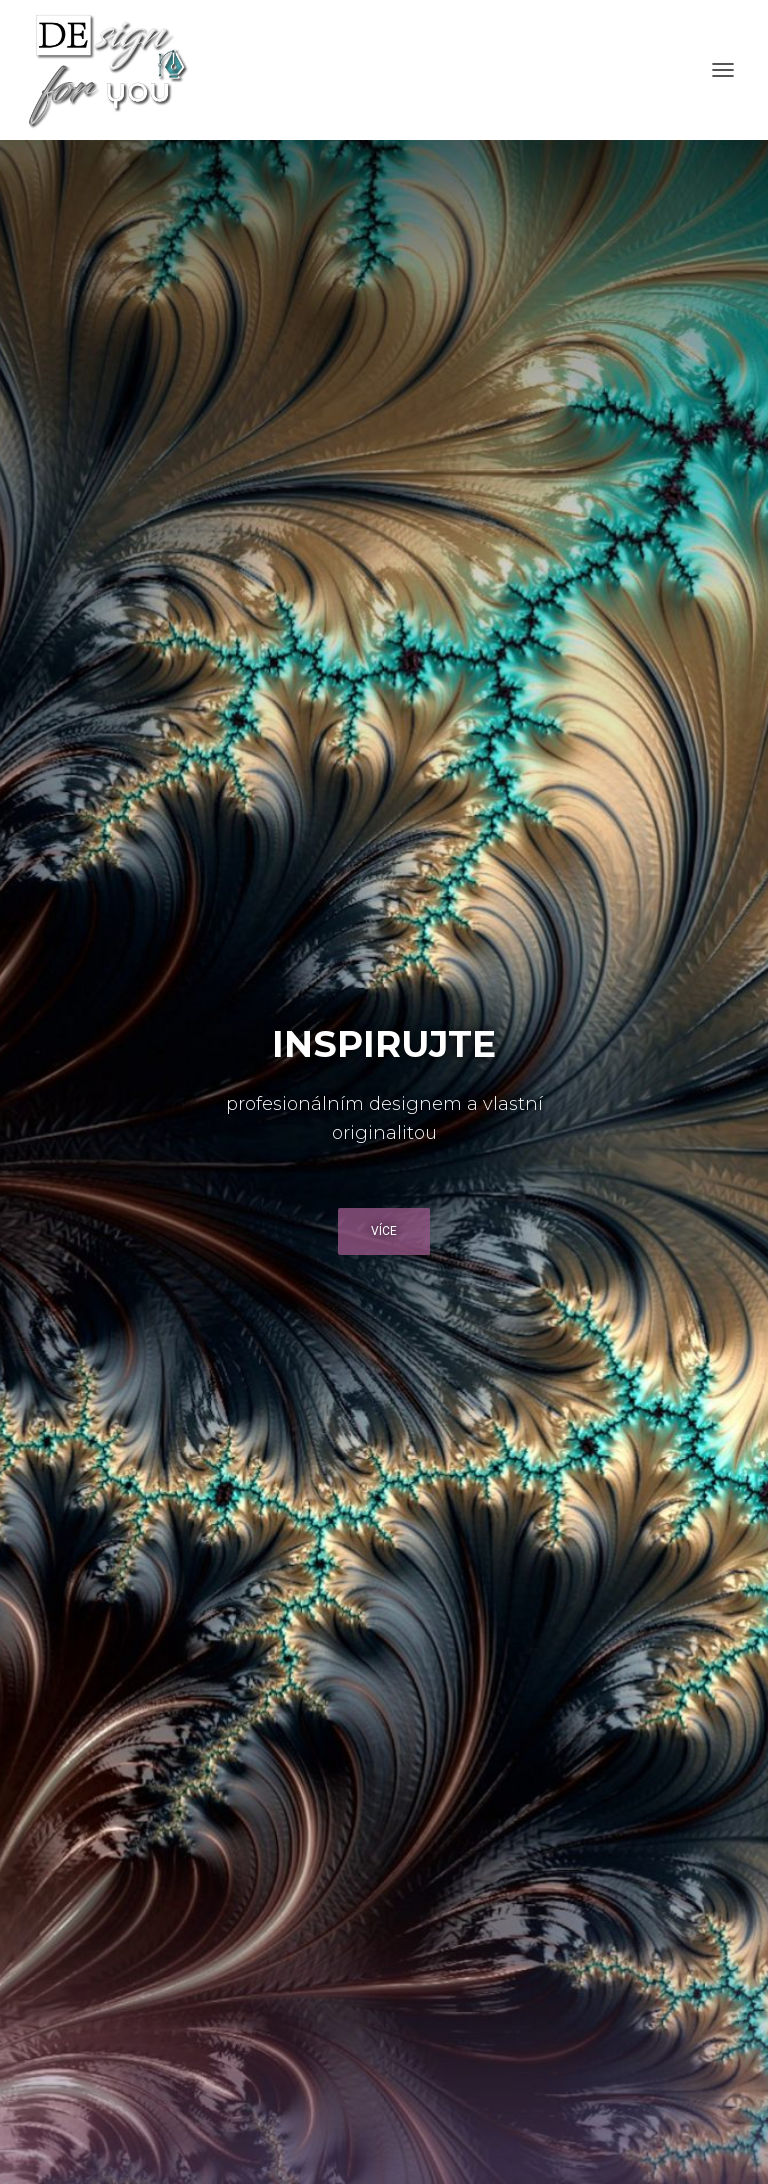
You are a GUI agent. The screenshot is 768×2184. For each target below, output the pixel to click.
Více (384, 1231)
